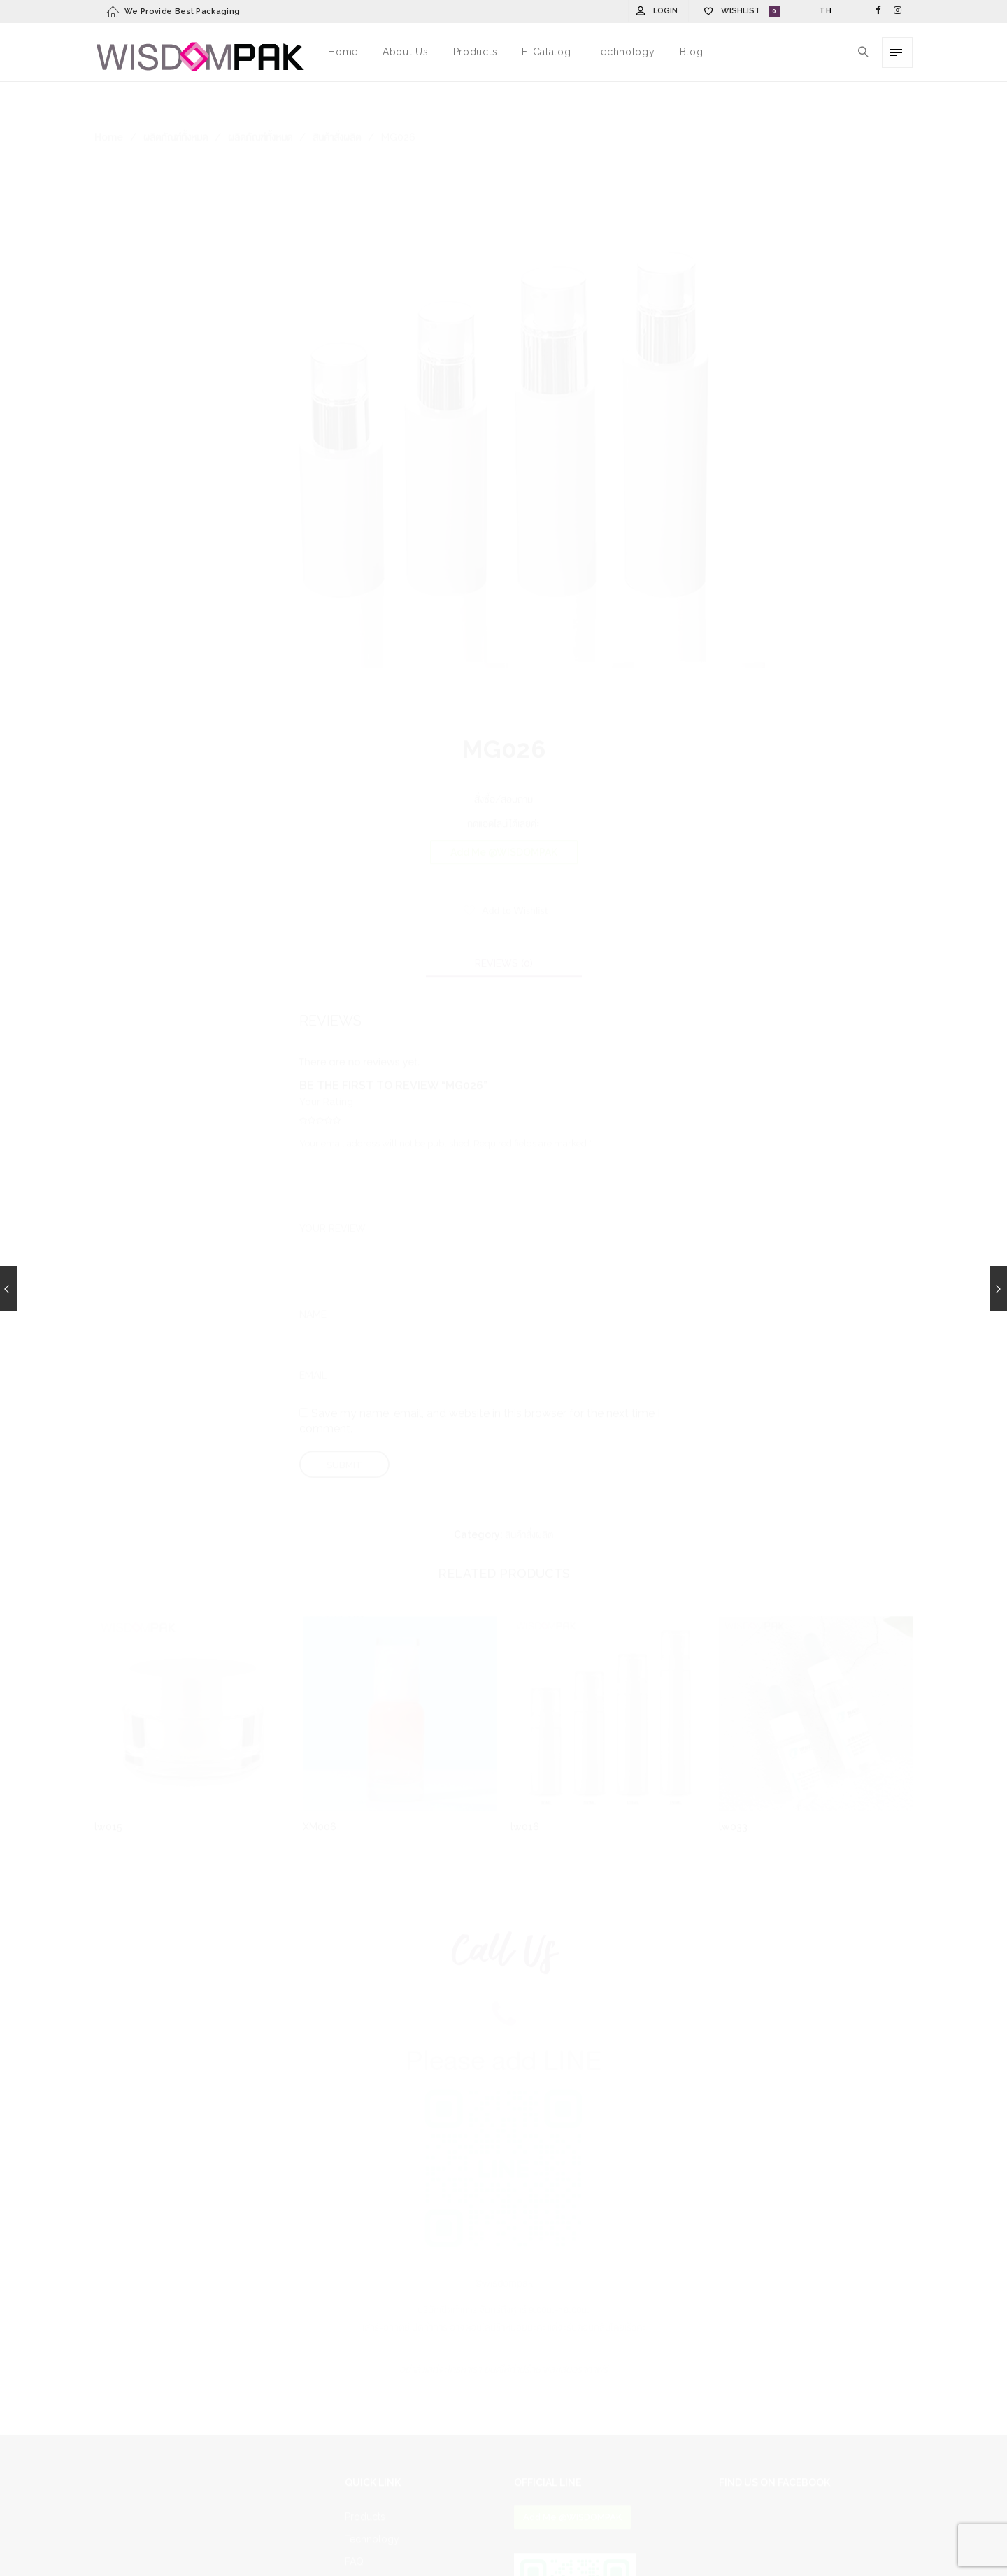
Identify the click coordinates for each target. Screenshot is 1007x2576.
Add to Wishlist (515, 876)
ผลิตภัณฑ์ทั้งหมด (175, 103)
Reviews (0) (504, 929)
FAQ (354, 2527)
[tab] (504, 930)
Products (365, 2483)
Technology (372, 2505)
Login (665, 10)
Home (108, 103)
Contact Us (369, 2550)
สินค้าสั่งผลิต (337, 103)
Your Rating (326, 1068)
